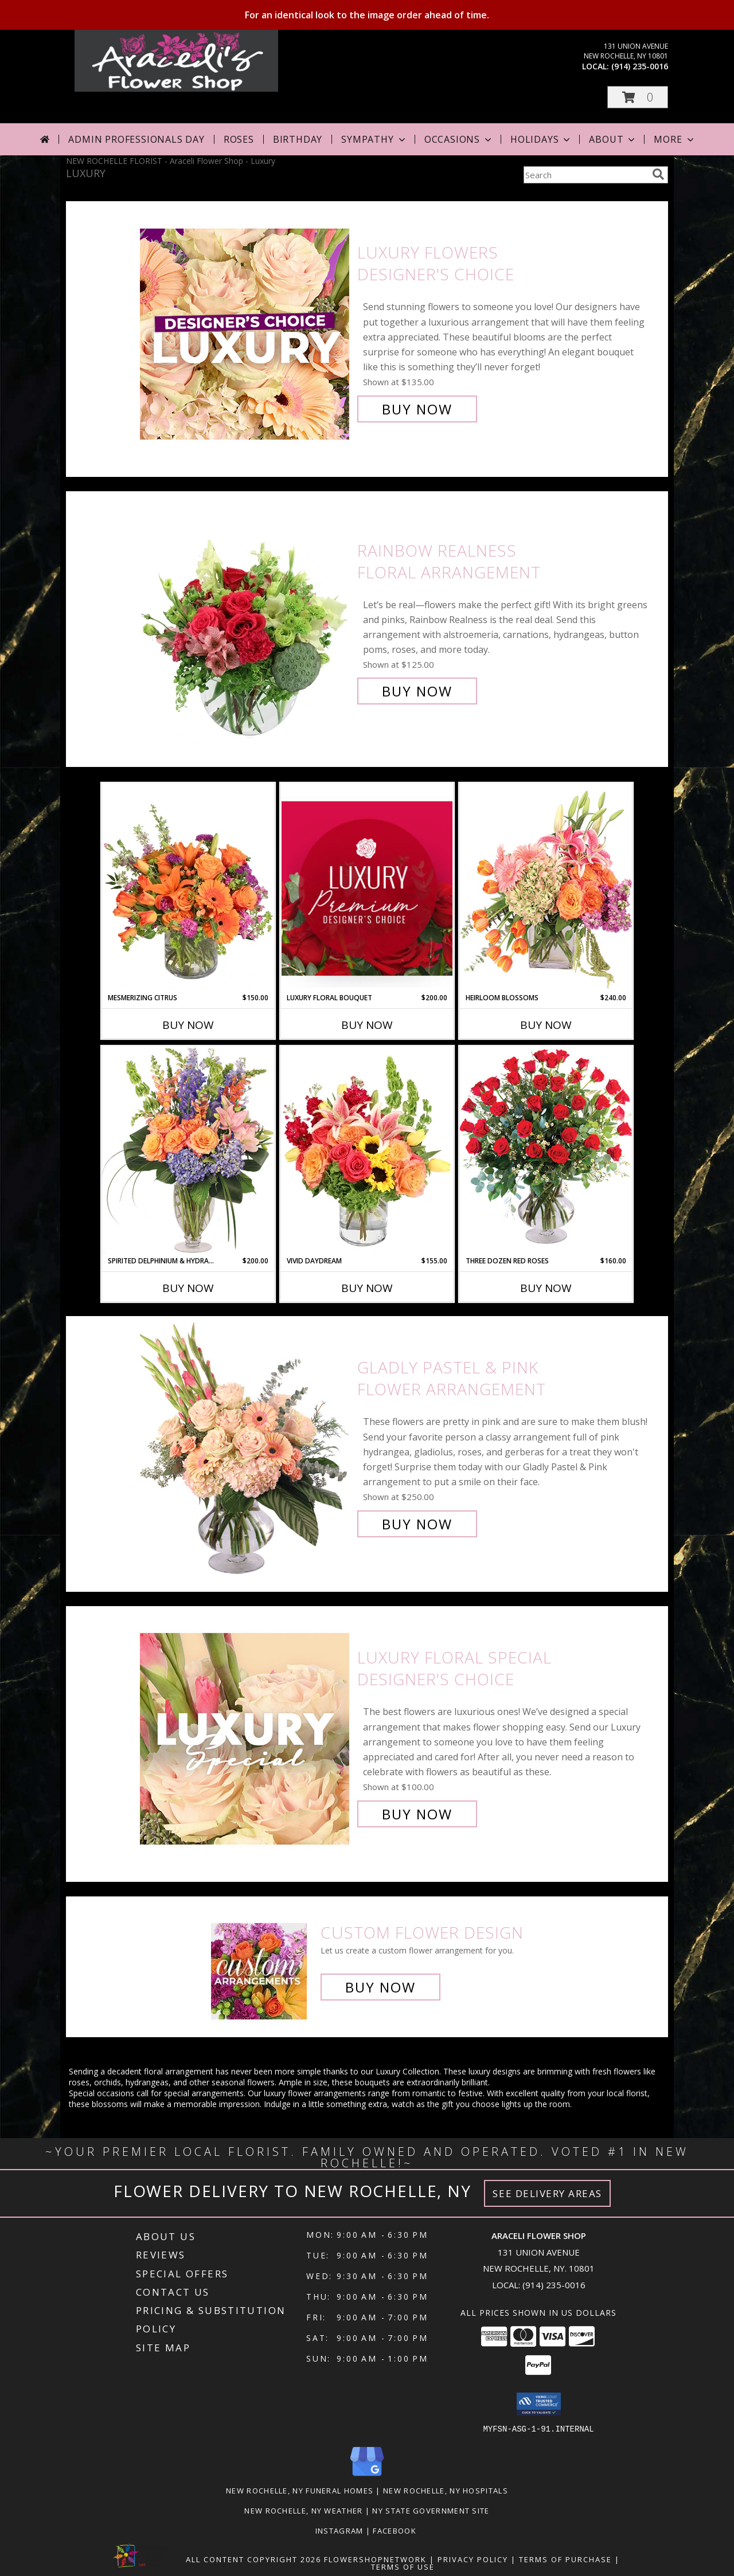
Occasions (459, 139)
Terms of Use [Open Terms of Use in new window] (403, 2566)
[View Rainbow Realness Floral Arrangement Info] (246, 621)
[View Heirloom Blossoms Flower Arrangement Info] (546, 888)
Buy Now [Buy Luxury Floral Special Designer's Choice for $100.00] (417, 1813)
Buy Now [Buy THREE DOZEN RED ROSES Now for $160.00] (546, 1288)
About (613, 139)
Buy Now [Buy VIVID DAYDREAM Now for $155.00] (367, 1288)
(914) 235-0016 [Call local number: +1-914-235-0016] (639, 66)
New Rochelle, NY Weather (303, 2510)
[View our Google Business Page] (367, 2476)
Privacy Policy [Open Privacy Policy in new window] (473, 2559)
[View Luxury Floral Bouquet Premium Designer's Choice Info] (367, 888)
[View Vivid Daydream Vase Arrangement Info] (367, 1151)
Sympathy (374, 139)
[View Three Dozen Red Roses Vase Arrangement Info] (546, 1151)
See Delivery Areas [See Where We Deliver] (547, 2193)
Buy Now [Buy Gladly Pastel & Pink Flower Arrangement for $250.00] (417, 1523)
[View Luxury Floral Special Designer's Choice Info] (246, 1736)
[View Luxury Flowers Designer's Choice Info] (246, 331)
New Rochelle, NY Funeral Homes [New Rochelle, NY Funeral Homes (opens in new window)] (299, 2490)
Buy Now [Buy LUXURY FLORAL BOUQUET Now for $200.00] (367, 1024)
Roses (239, 139)
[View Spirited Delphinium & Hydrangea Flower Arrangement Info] (188, 1151)
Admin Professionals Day (136, 139)
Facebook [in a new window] (396, 2530)
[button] (637, 97)
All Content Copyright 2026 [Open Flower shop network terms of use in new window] (253, 2559)
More (675, 139)
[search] (658, 174)
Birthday (297, 139)
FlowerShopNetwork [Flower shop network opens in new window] (375, 2559)
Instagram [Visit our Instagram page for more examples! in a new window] (340, 2530)
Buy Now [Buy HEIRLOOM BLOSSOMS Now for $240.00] (546, 1024)
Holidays (541, 139)
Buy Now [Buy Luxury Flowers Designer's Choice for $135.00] (417, 409)
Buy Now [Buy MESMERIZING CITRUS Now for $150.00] (188, 1024)
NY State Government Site (430, 2510)
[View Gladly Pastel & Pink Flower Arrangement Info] (246, 1445)
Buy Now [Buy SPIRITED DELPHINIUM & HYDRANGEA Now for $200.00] (188, 1288)
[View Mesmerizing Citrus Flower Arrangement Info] (188, 888)
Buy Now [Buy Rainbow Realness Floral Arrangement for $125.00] (417, 691)
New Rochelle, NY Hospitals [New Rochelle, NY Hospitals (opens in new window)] (445, 2490)
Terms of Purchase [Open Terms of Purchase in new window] (565, 2559)
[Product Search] (585, 175)
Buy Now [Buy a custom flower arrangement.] (380, 1987)
